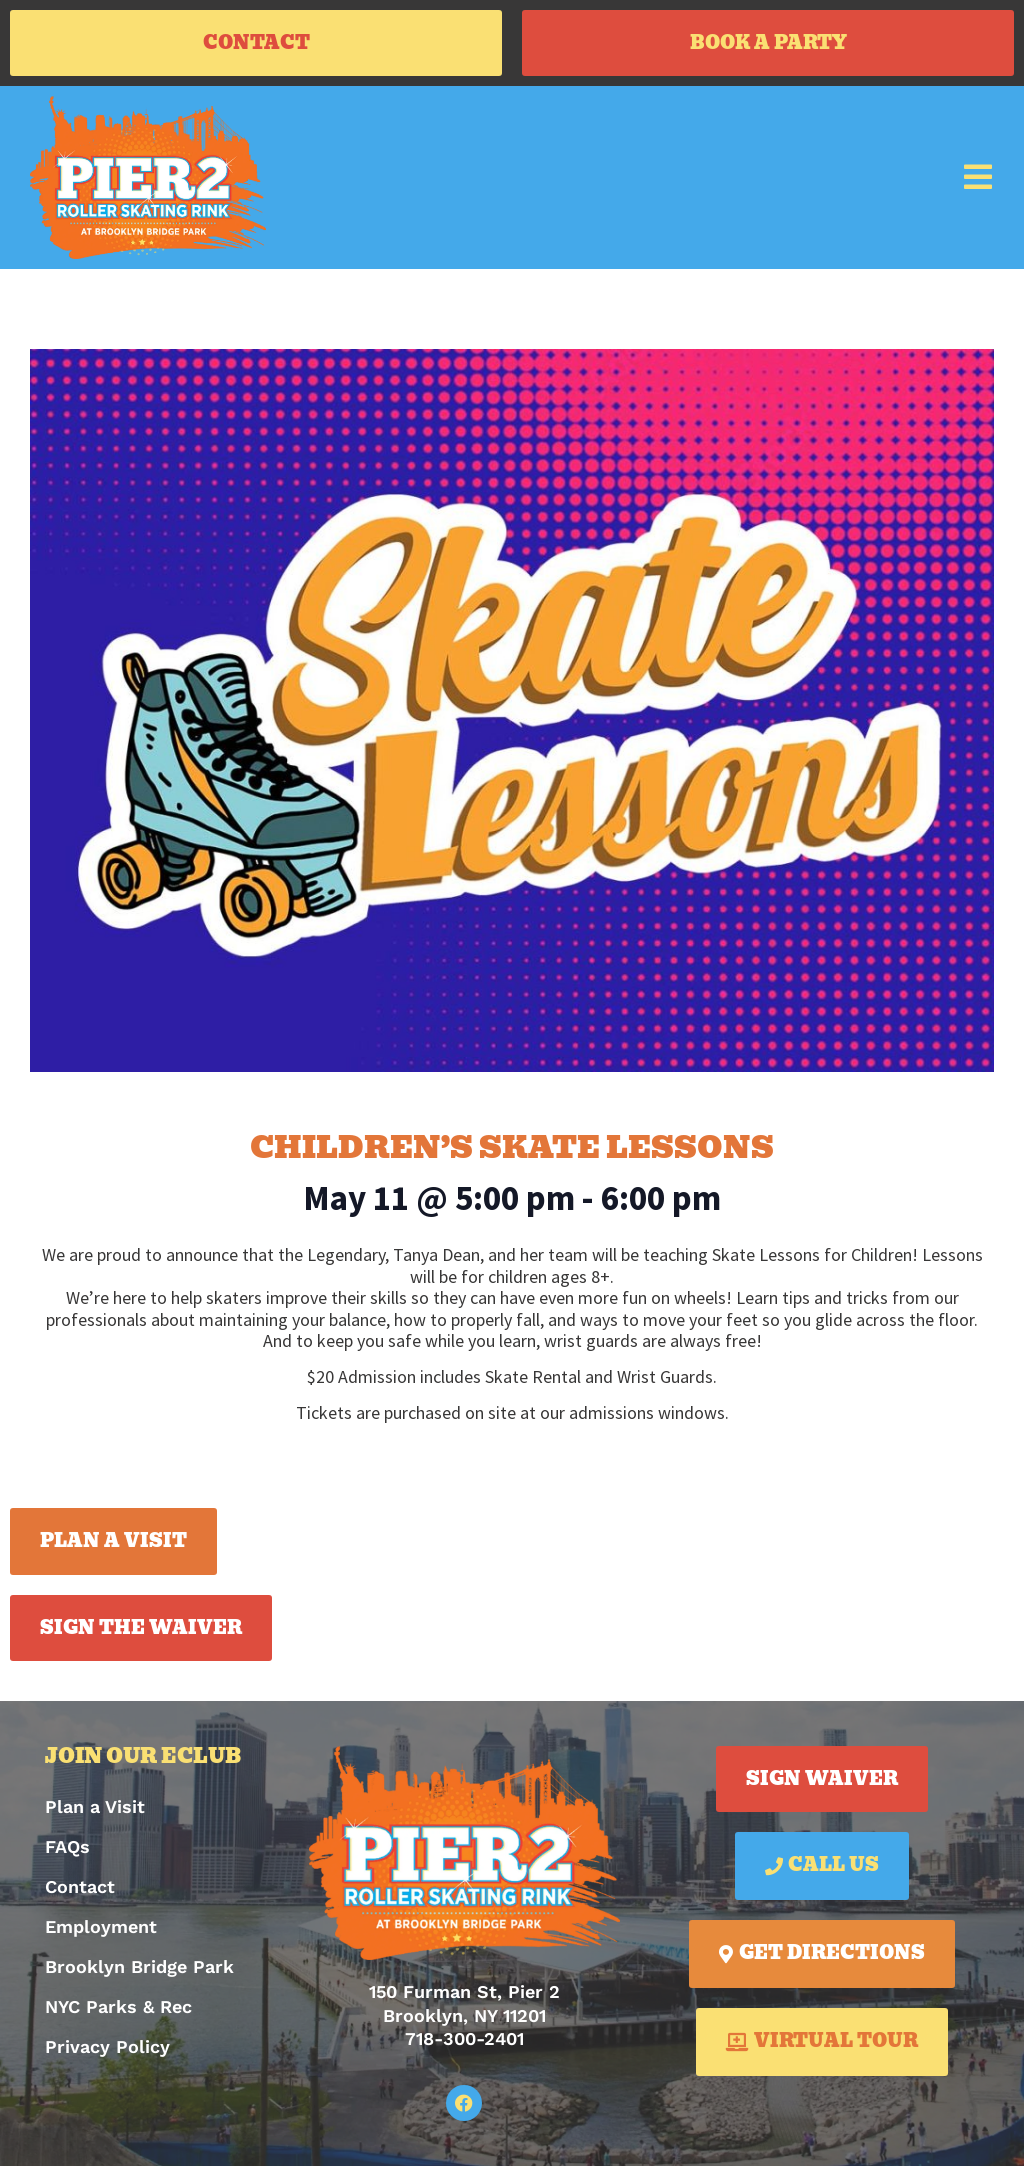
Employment (101, 1926)
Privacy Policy (107, 2046)
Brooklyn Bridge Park (139, 1966)
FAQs (67, 1846)
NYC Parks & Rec (118, 2006)
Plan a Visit (95, 1806)
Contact (80, 1886)
